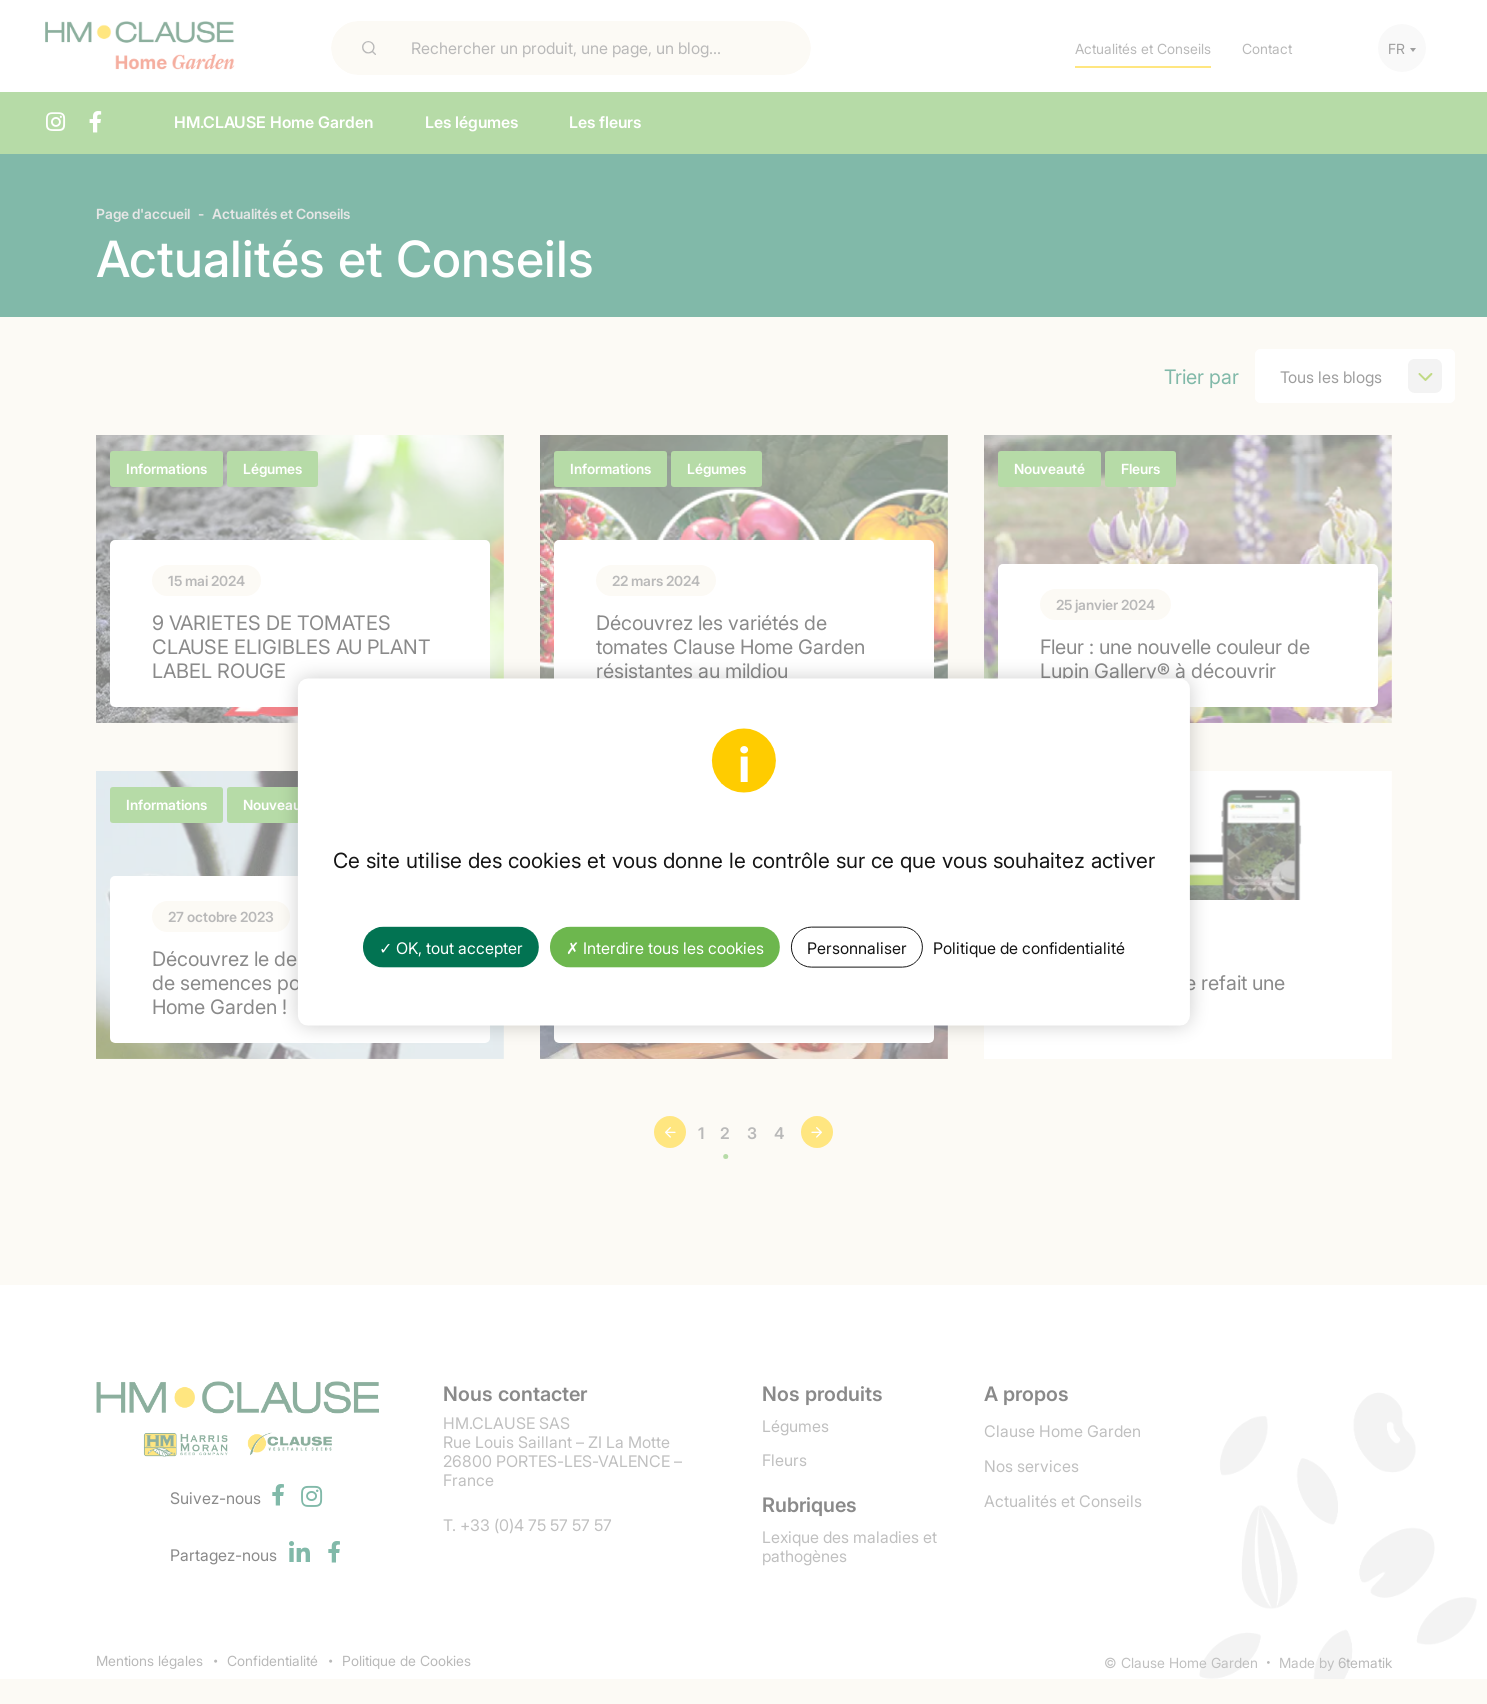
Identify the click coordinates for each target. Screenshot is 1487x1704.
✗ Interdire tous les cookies (665, 946)
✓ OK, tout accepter (451, 946)
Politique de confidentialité (1029, 946)
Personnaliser (857, 946)
